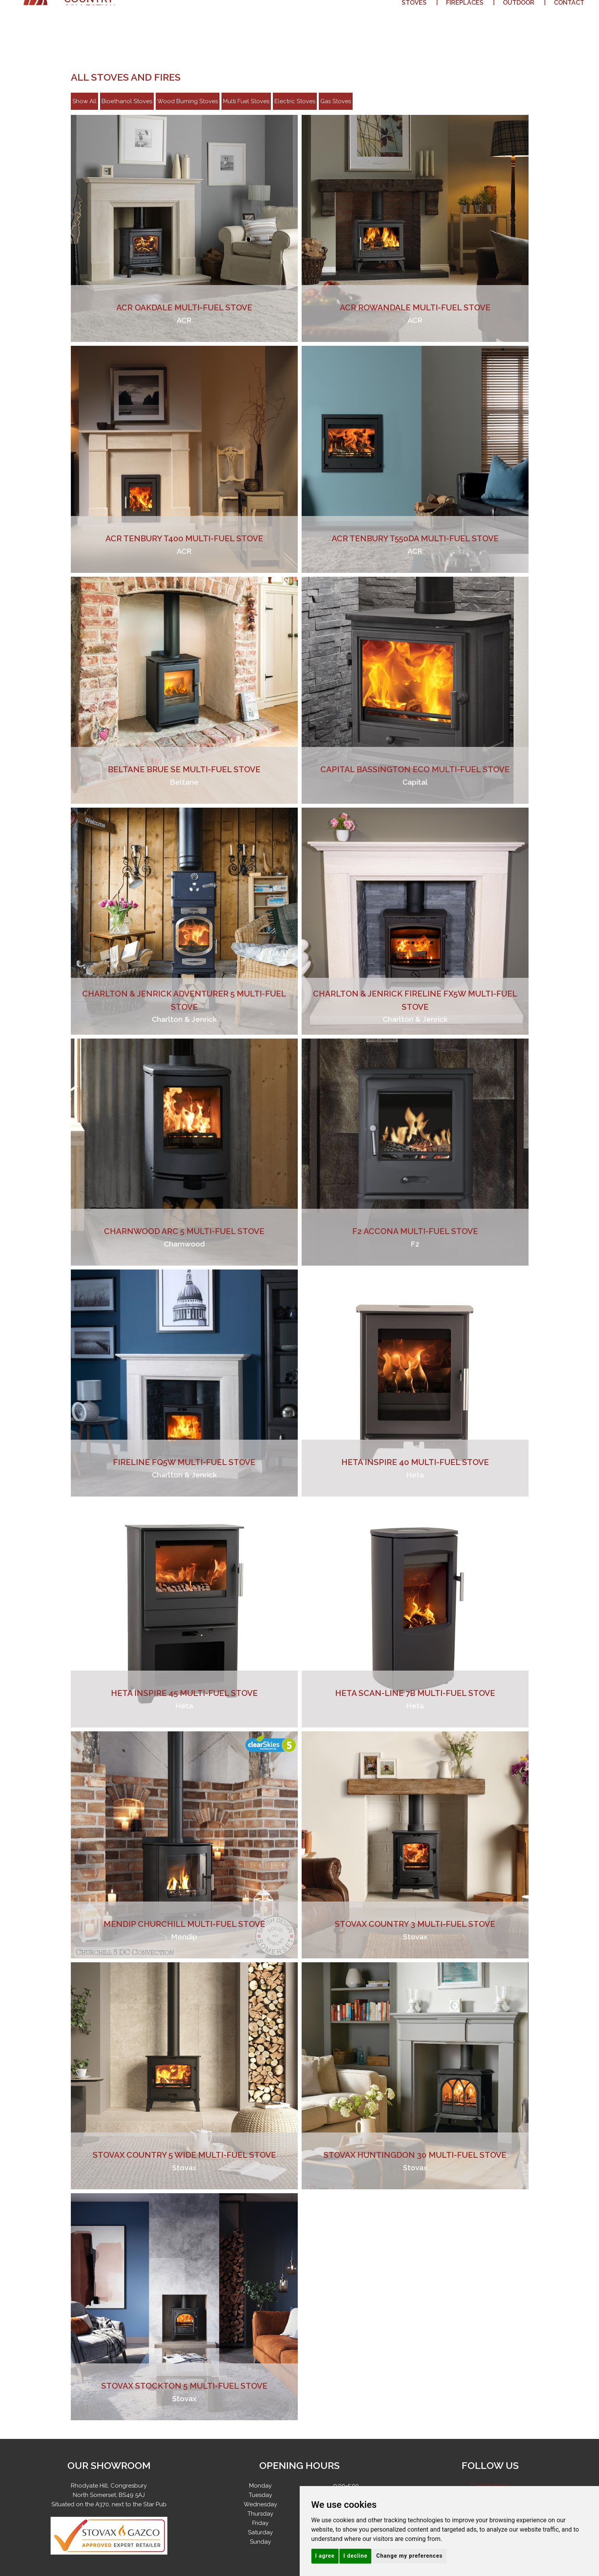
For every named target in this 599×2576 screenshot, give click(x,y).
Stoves (414, 19)
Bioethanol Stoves (127, 101)
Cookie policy (490, 2485)
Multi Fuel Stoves (246, 101)
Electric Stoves (294, 101)
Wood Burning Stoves (187, 101)
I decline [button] (355, 2556)
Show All (84, 101)
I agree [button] (325, 2556)
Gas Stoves (335, 101)
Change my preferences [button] (409, 2556)
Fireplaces (464, 19)
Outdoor (518, 19)
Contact (569, 19)
